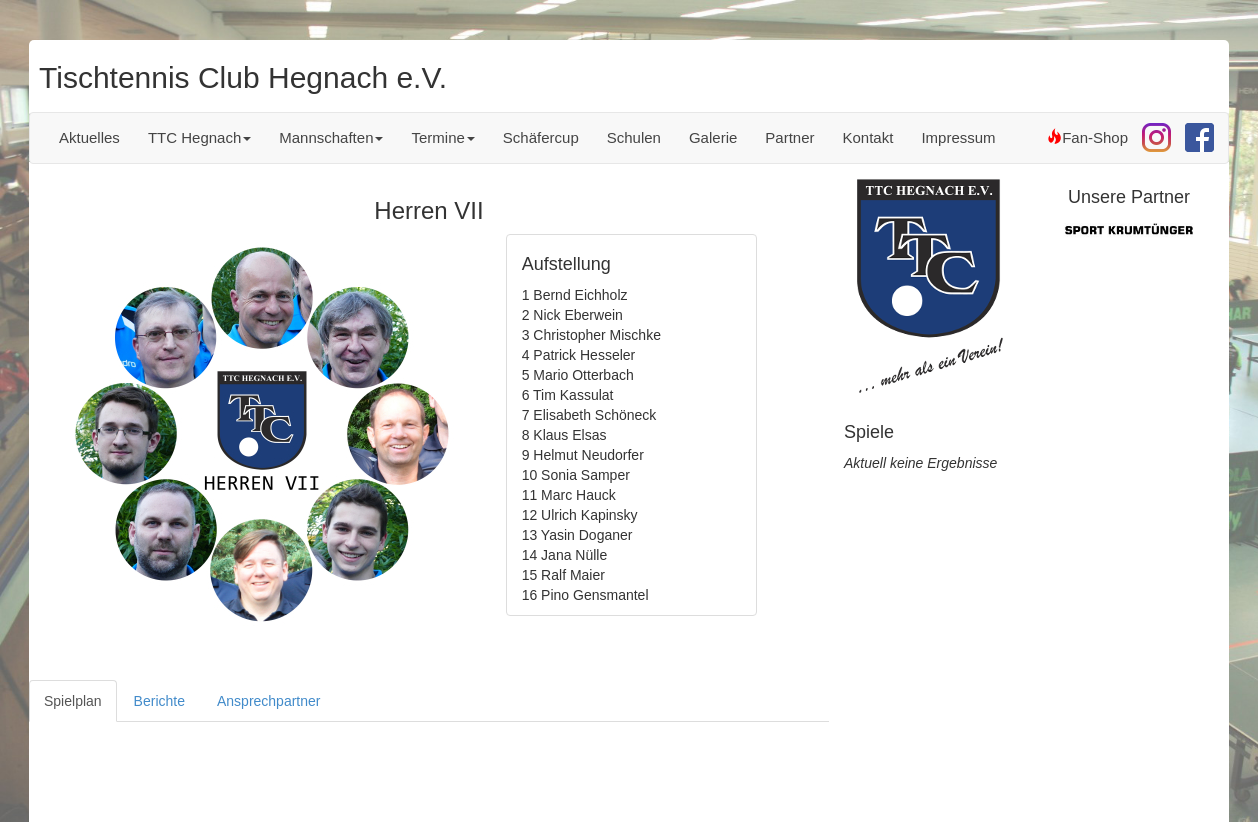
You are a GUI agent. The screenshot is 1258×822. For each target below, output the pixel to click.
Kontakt (868, 137)
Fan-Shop (1087, 137)
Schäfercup (541, 137)
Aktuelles (89, 137)
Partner (789, 137)
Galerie (713, 137)
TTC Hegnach (199, 137)
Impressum (958, 137)
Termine (442, 137)
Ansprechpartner (269, 701)
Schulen (634, 137)
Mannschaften (331, 137)
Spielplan (73, 701)
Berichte (159, 701)
